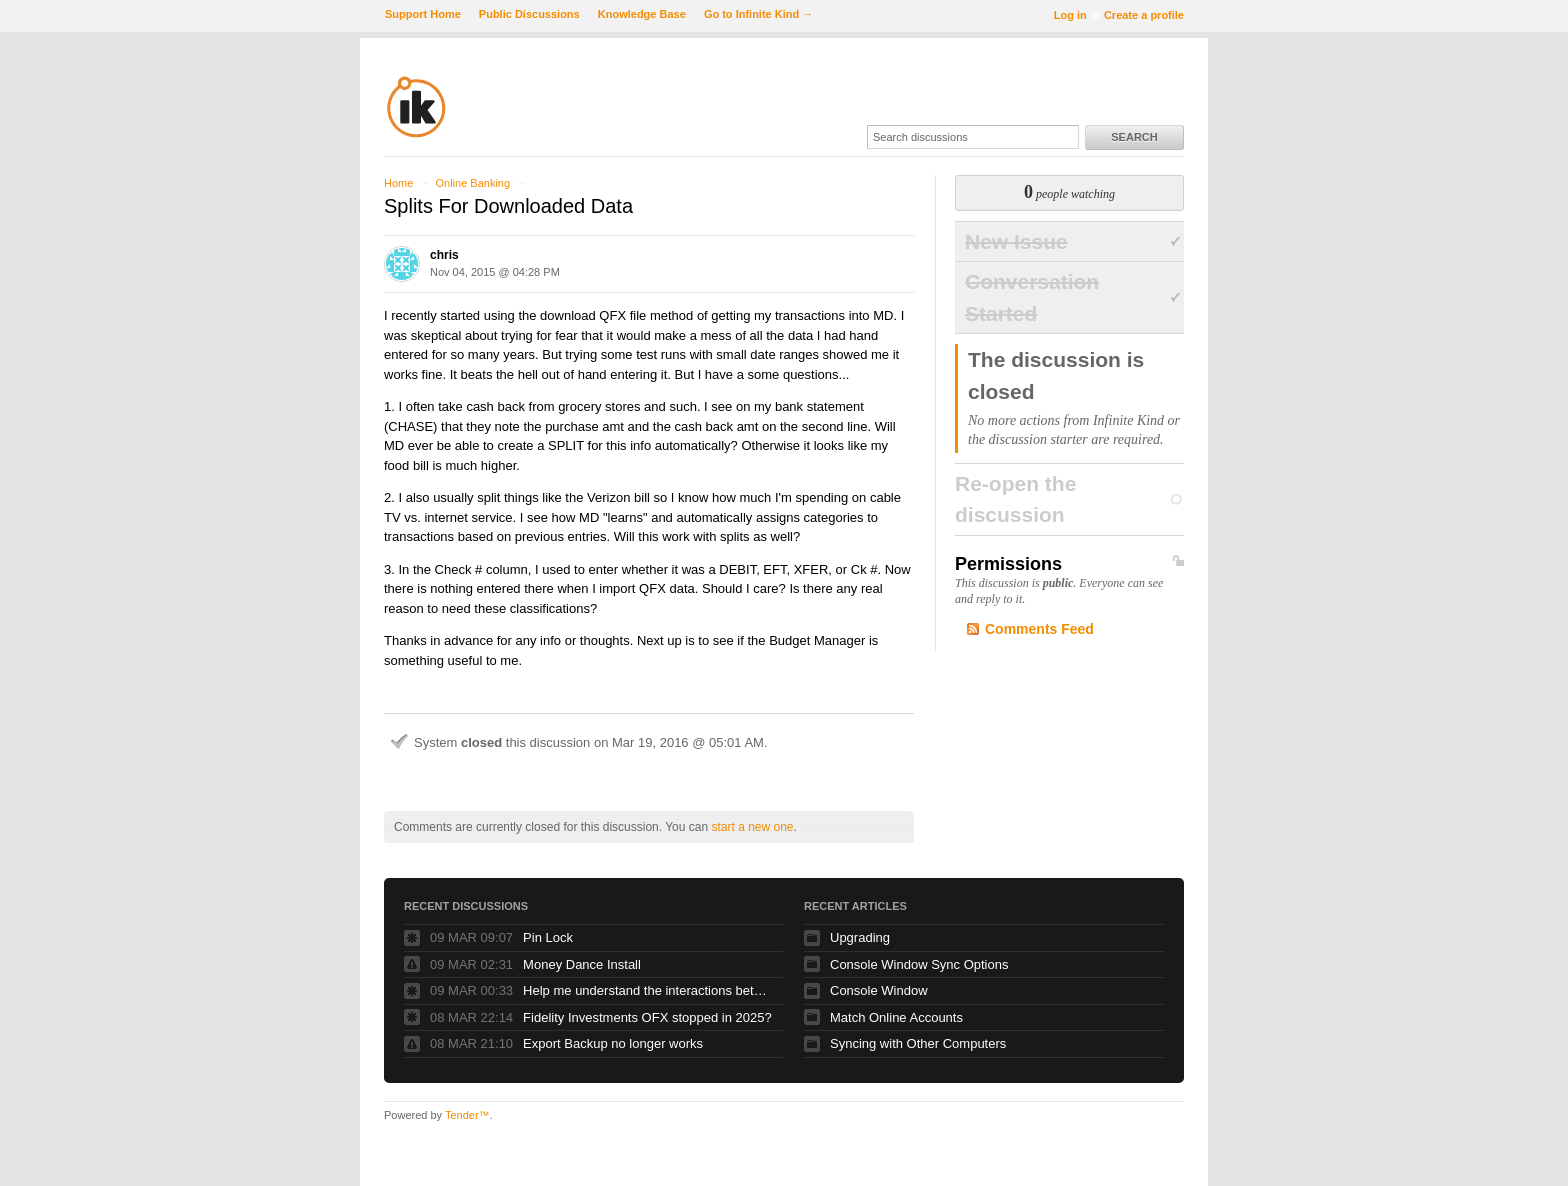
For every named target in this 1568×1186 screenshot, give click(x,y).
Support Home (423, 14)
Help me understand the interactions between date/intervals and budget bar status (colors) (648, 990)
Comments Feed (1039, 629)
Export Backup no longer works (613, 1043)
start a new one (752, 827)
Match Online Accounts (896, 1017)
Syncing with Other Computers (918, 1043)
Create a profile (1144, 15)
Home (398, 183)
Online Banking (472, 183)
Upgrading (860, 937)
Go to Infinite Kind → (758, 14)
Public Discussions (529, 14)
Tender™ (467, 1115)
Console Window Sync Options (919, 964)
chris (444, 255)
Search (1134, 137)
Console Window (879, 990)
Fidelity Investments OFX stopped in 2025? (647, 1017)
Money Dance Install (582, 964)
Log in (1070, 15)
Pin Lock (548, 937)
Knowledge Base (642, 14)
